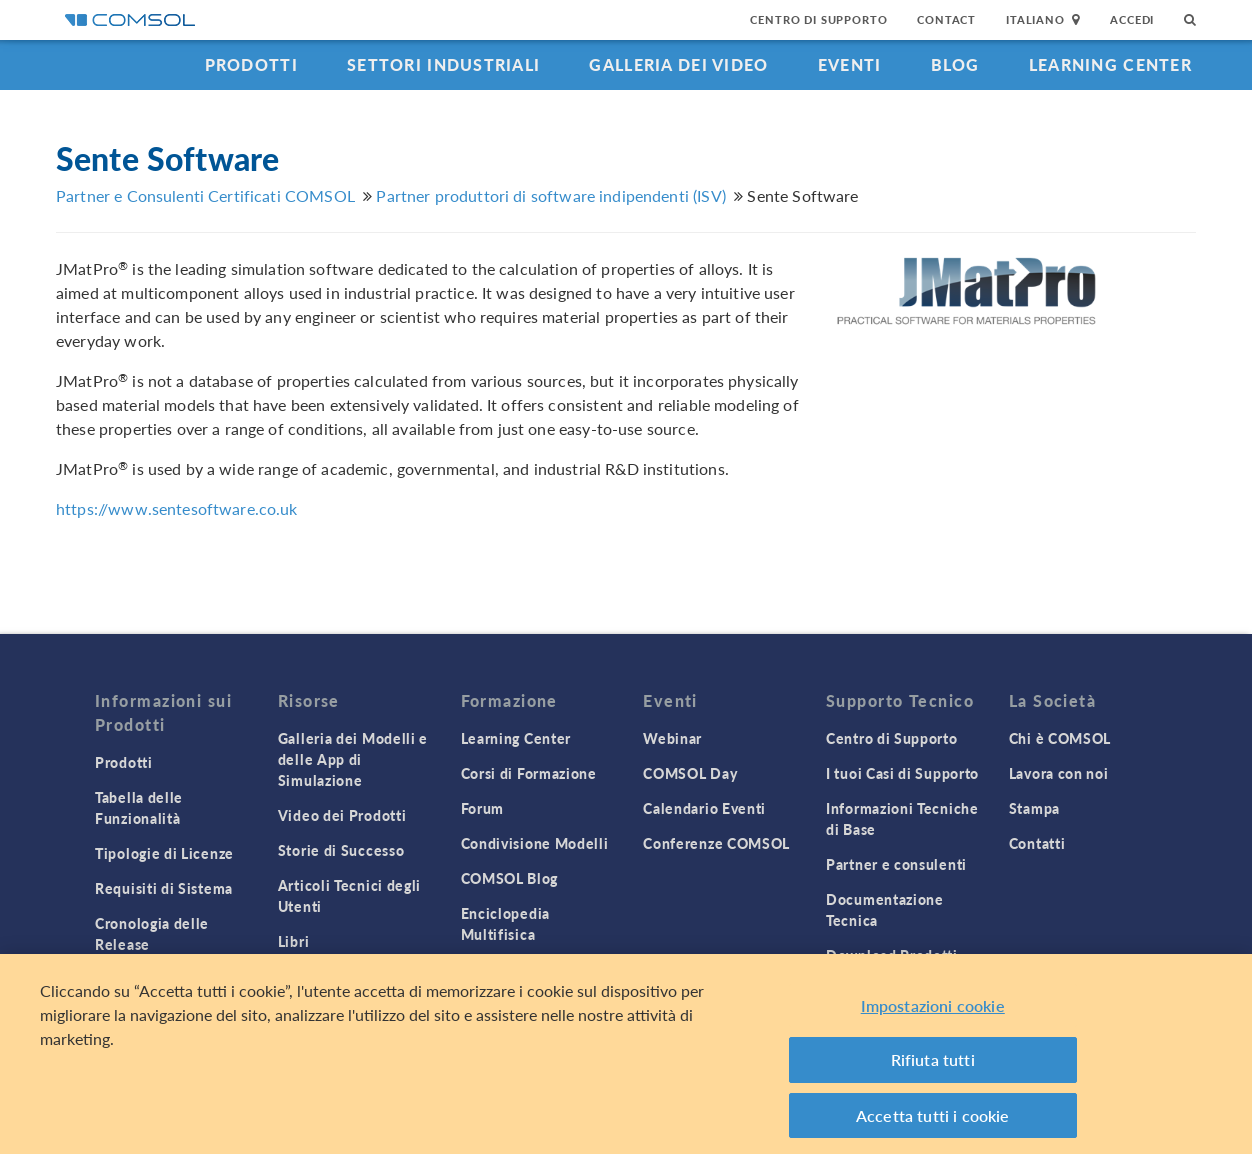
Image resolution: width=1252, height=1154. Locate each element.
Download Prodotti (892, 955)
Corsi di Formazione (529, 773)
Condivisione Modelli (535, 843)
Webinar (672, 738)
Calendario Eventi (704, 808)
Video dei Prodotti (342, 815)
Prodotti (251, 64)
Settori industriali (443, 64)
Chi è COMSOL (1060, 738)
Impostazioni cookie (933, 1011)
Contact (946, 19)
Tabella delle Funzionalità (139, 807)
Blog (955, 64)
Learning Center (1110, 64)
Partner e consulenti (896, 864)
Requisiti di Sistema (164, 888)
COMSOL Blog (510, 878)
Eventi (850, 64)
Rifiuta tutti (933, 1065)
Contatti (1037, 843)
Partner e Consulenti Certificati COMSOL (205, 195)
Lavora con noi (1059, 773)
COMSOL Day (690, 773)
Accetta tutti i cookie (933, 1121)
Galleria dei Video (678, 64)
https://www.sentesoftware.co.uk (177, 508)
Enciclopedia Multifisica (505, 923)
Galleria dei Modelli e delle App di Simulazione (353, 759)
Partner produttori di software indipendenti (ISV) (550, 195)
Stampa (1034, 808)
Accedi (1132, 19)
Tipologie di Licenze (164, 853)
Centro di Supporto (818, 19)
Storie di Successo (341, 850)
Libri (294, 941)
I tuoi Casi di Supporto (902, 773)
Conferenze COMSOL (716, 843)
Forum (483, 808)
